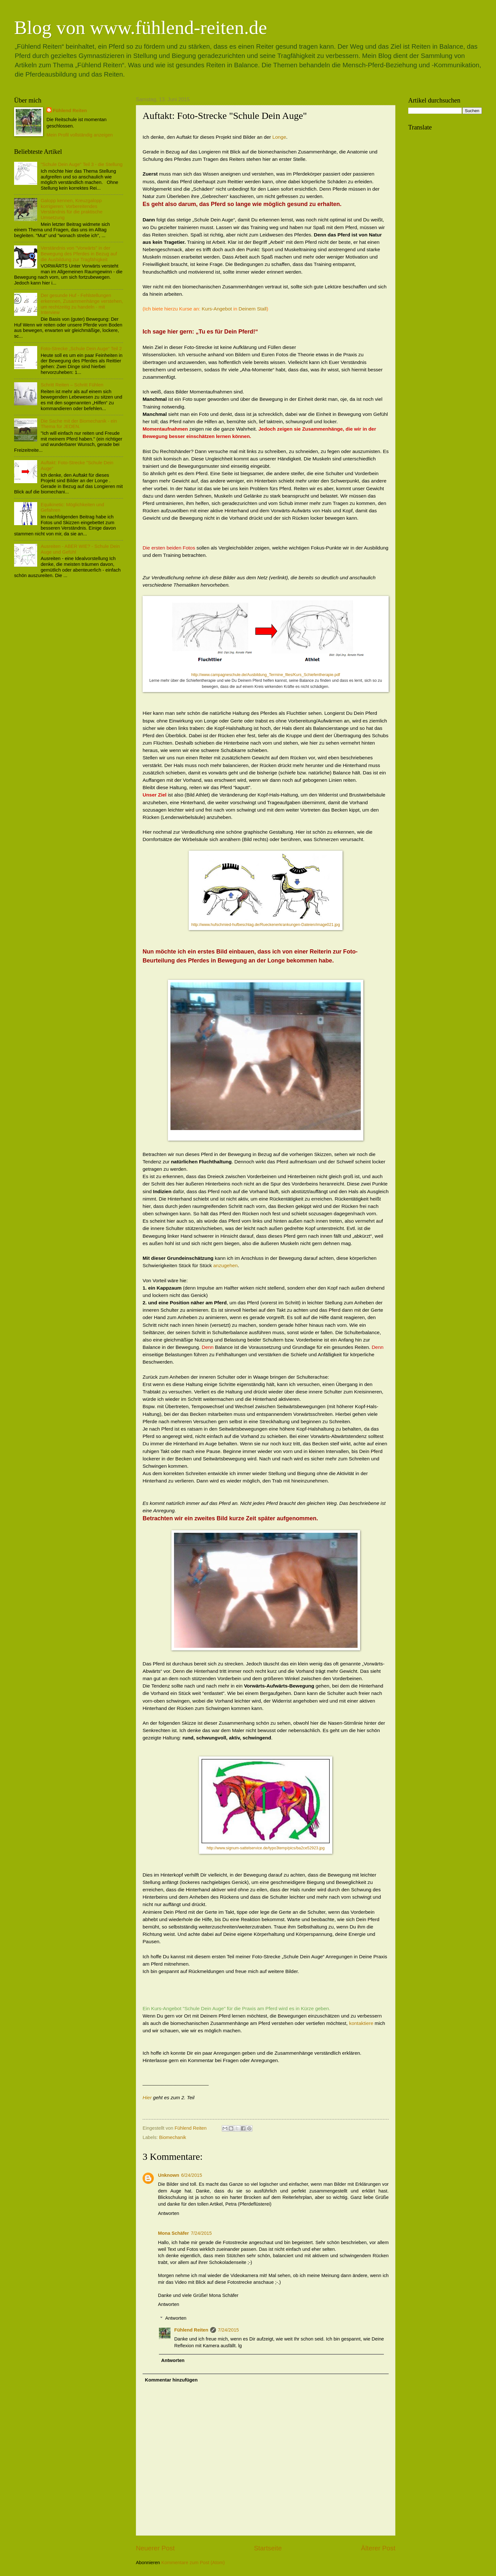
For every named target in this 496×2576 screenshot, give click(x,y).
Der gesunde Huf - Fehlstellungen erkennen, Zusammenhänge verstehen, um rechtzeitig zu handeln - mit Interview (82, 304)
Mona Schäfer (173, 2233)
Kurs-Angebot (217, 308)
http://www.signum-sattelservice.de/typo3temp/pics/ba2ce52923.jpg (266, 1848)
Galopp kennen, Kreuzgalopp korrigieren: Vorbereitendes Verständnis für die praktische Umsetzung (72, 209)
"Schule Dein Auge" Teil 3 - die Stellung (82, 164)
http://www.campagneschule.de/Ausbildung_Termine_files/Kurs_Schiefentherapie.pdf (265, 675)
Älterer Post (378, 2548)
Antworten (168, 2213)
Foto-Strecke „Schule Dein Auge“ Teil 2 (81, 348)
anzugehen (225, 1265)
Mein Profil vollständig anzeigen (79, 134)
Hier (147, 2097)
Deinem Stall (253, 308)
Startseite (268, 2548)
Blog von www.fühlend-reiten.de (140, 27)
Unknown (168, 2175)
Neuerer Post (155, 2548)
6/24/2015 (191, 2175)
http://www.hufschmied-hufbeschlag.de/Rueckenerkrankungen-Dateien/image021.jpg (265, 924)
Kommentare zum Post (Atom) (193, 2562)
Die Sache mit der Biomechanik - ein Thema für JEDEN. (79, 423)
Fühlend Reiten (191, 2329)
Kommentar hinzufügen (171, 2379)
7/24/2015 (201, 2233)
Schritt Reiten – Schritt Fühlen (72, 384)
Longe (279, 137)
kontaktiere (361, 2023)
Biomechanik (172, 2137)
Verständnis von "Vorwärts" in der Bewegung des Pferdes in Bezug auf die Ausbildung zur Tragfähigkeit (79, 253)
